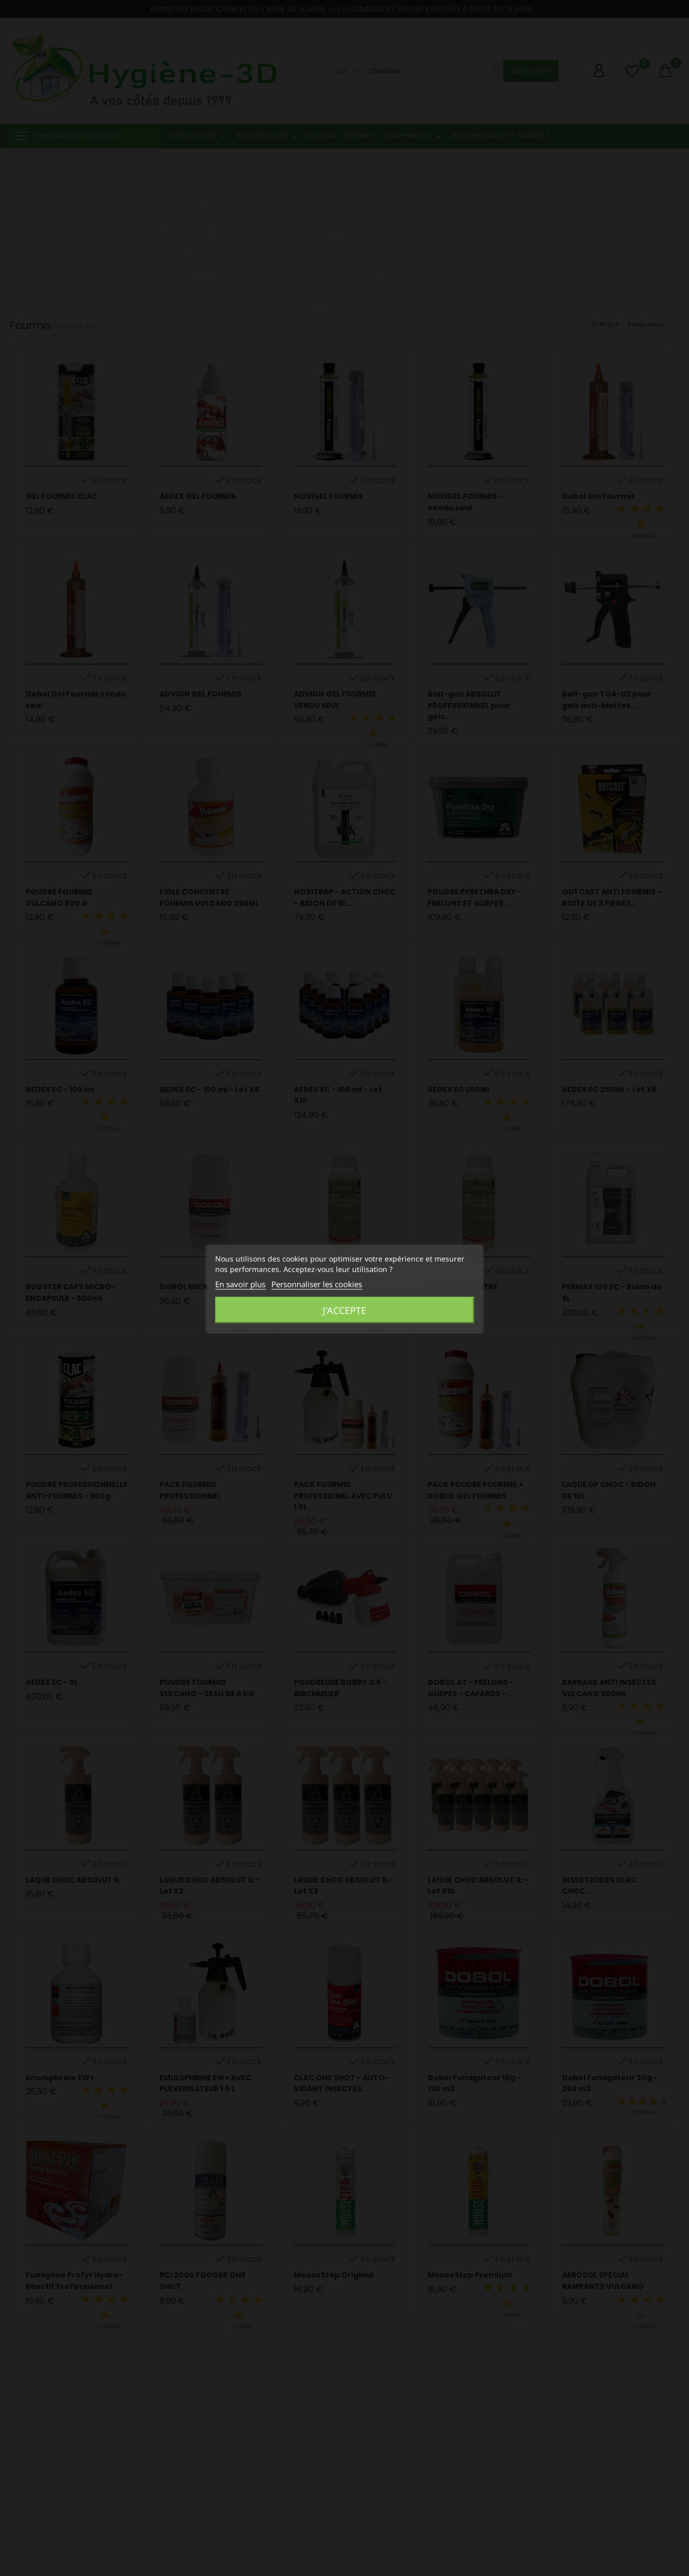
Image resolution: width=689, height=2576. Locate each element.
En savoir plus (240, 1283)
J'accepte (344, 1309)
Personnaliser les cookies (316, 1283)
